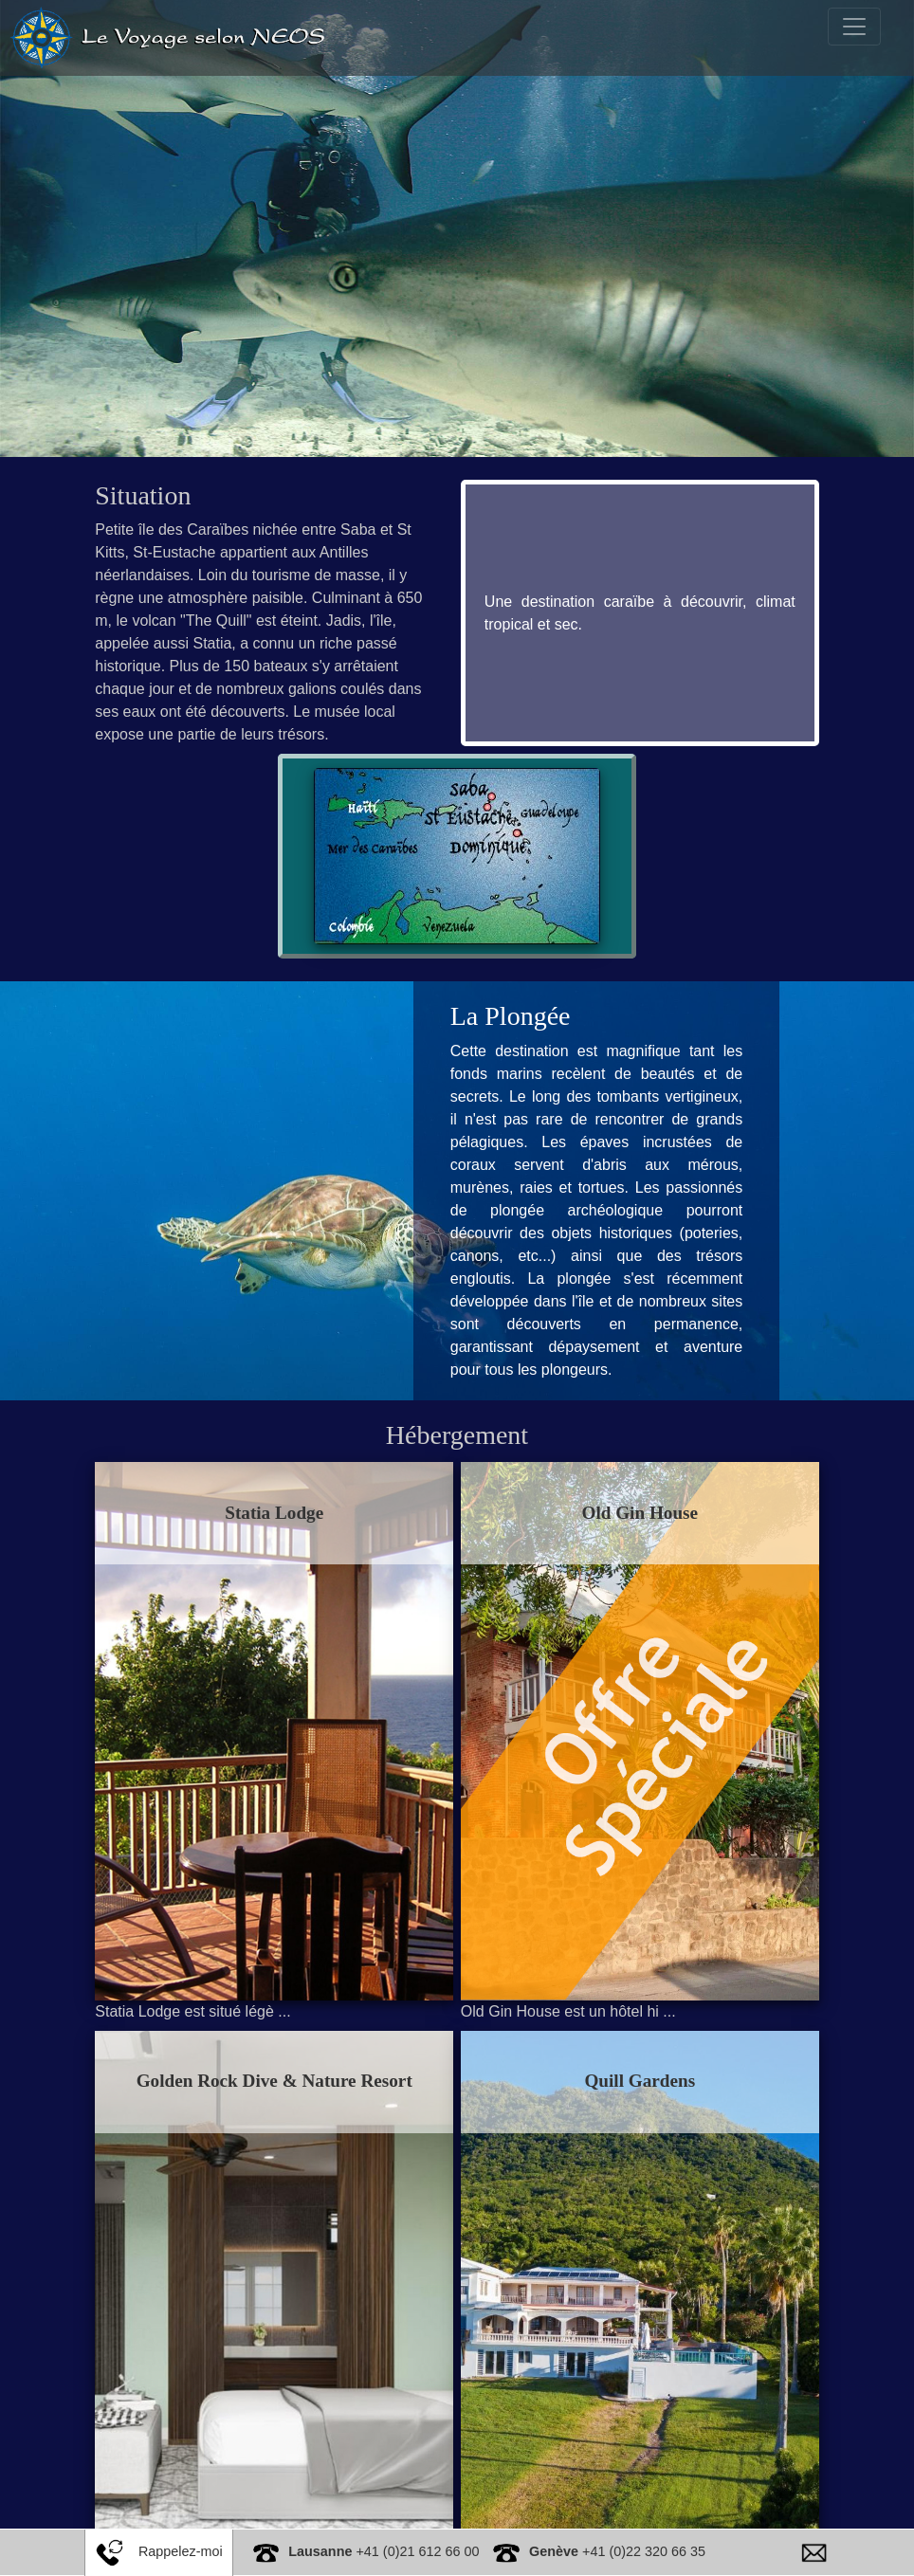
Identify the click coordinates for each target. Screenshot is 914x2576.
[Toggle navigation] (854, 27)
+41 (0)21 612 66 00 (383, 2551)
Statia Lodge (289, 1513)
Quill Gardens (625, 2037)
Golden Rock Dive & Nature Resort (289, 2037)
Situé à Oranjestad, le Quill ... (559, 2492)
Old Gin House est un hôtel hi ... (568, 1968)
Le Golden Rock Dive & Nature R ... (244, 2492)
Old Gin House (625, 1513)
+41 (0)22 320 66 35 (617, 2551)
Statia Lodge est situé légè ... (222, 1968)
